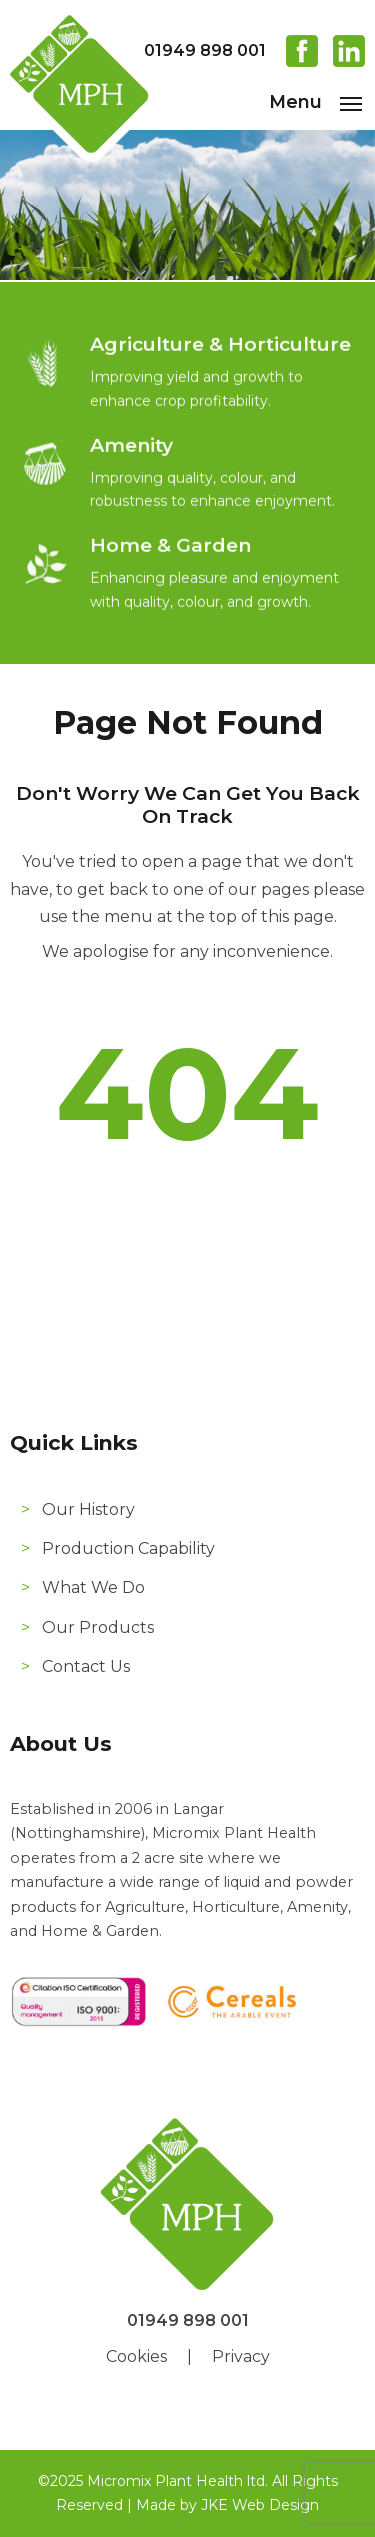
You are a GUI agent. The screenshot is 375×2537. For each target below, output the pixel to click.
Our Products (98, 1627)
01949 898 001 (205, 50)
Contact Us (86, 1666)
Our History (88, 1509)
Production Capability (128, 1548)
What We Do (93, 1587)
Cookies (136, 2356)
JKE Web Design (260, 2505)
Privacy (241, 2356)
